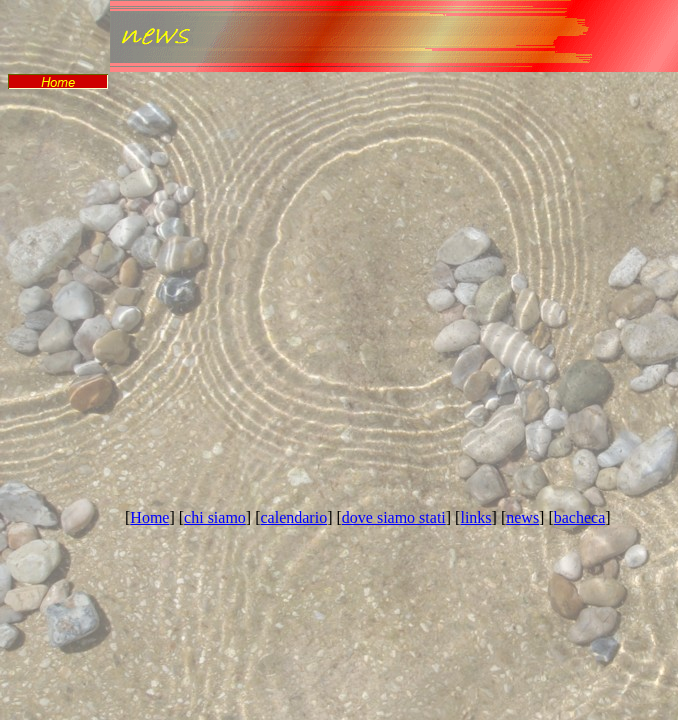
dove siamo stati (394, 517)
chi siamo (215, 517)
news (522, 517)
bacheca (580, 517)
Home (149, 517)
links (475, 517)
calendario (294, 517)
